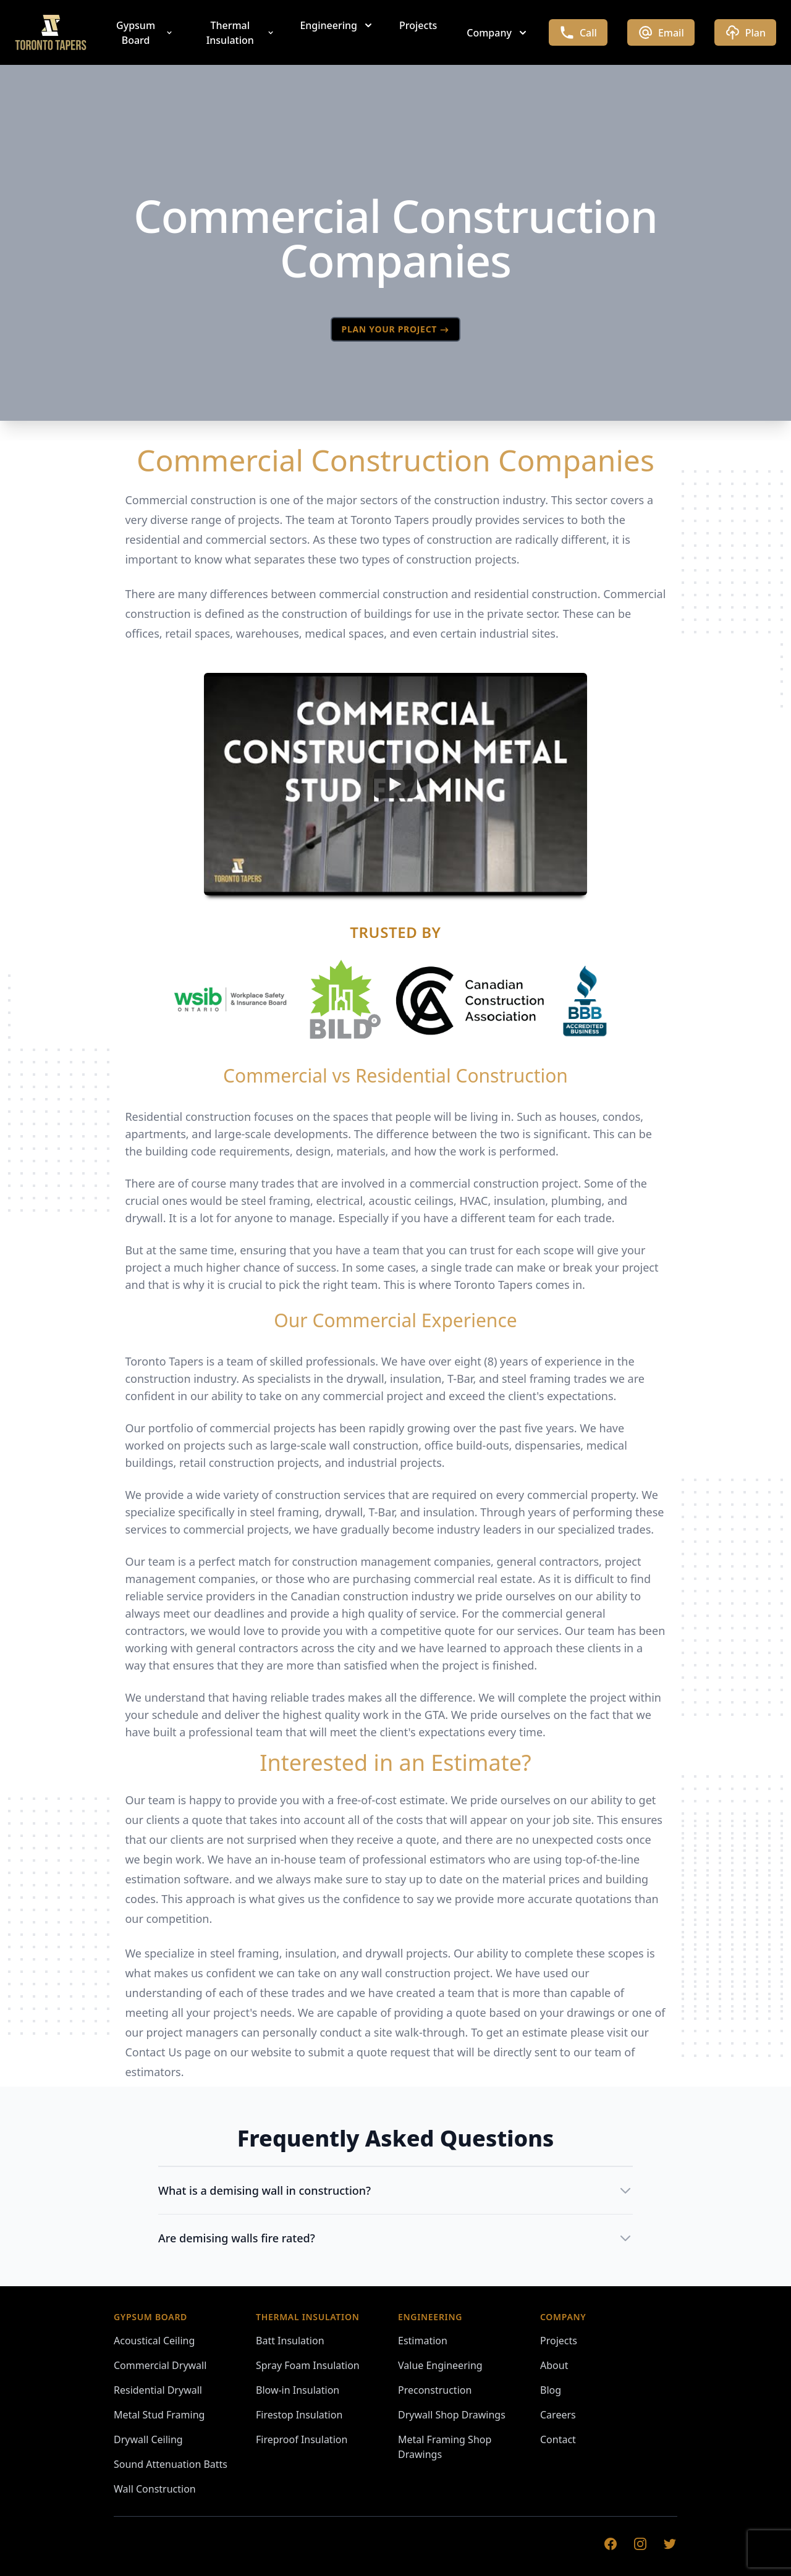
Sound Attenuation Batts (170, 2464)
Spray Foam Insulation (308, 2365)
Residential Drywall (158, 2390)
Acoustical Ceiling (154, 2340)
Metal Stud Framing (159, 2415)
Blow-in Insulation (297, 2390)
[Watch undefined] (395, 784)
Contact (558, 2439)
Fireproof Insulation (301, 2439)
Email (661, 32)
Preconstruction (435, 2390)
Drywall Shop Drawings (451, 2415)
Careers (558, 2415)
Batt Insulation (290, 2340)
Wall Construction (155, 2489)
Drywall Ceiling (148, 2439)
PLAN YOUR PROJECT (396, 329)
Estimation (422, 2340)
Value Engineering (440, 2365)
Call (578, 32)
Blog (550, 2390)
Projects (418, 25)
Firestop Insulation (299, 2415)
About (554, 2365)
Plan (745, 32)
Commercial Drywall (160, 2365)
